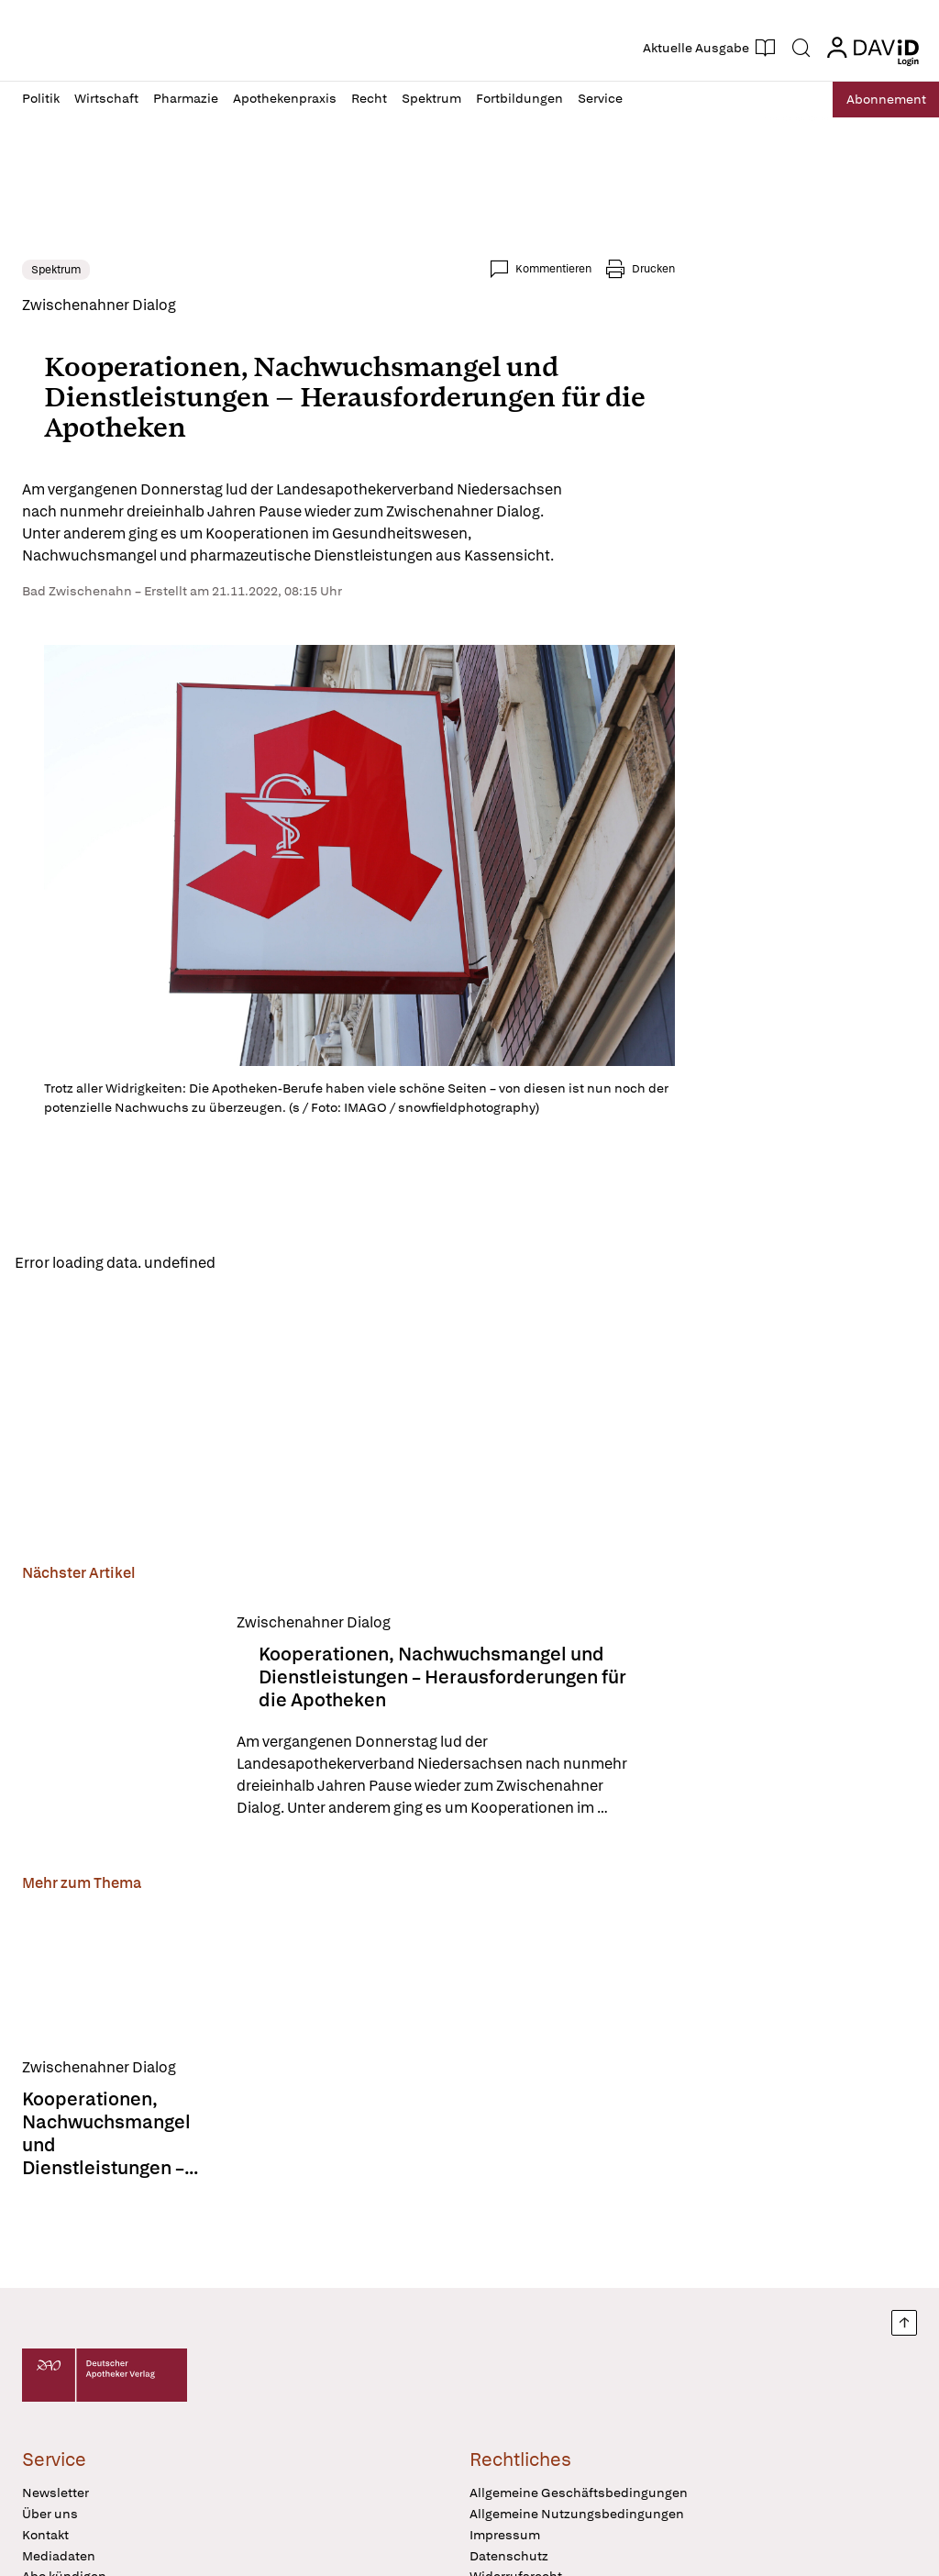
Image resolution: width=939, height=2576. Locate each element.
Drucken (653, 268)
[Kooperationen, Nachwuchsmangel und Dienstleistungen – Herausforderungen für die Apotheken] (118, 1718)
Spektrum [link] (56, 269)
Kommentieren (553, 268)
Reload (254, 1263)
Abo (877, 99)
